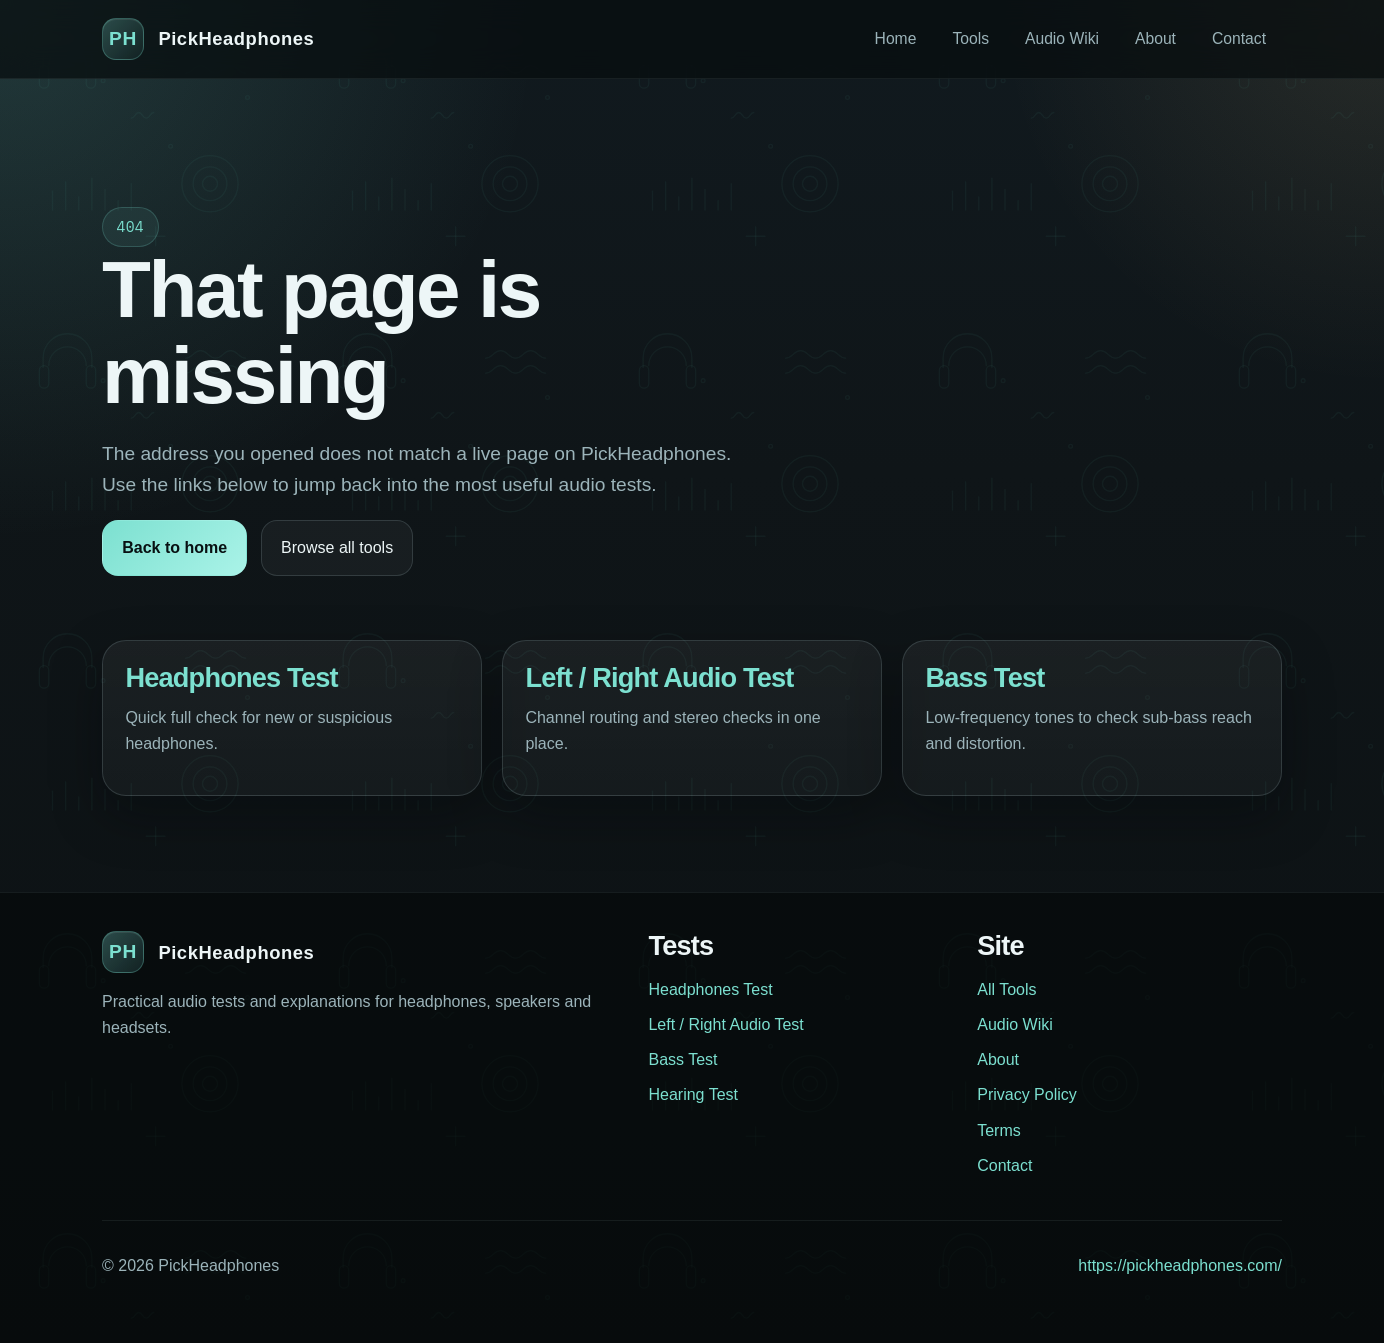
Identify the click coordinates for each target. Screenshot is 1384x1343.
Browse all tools (337, 547)
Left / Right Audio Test (659, 677)
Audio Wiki (1062, 38)
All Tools (1006, 989)
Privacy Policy (1027, 1094)
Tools (970, 38)
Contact (1239, 38)
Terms (999, 1130)
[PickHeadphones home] (208, 39)
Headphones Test (231, 677)
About (1155, 38)
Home (896, 38)
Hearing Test (693, 1094)
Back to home (174, 547)
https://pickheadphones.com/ (1180, 1265)
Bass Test (984, 677)
